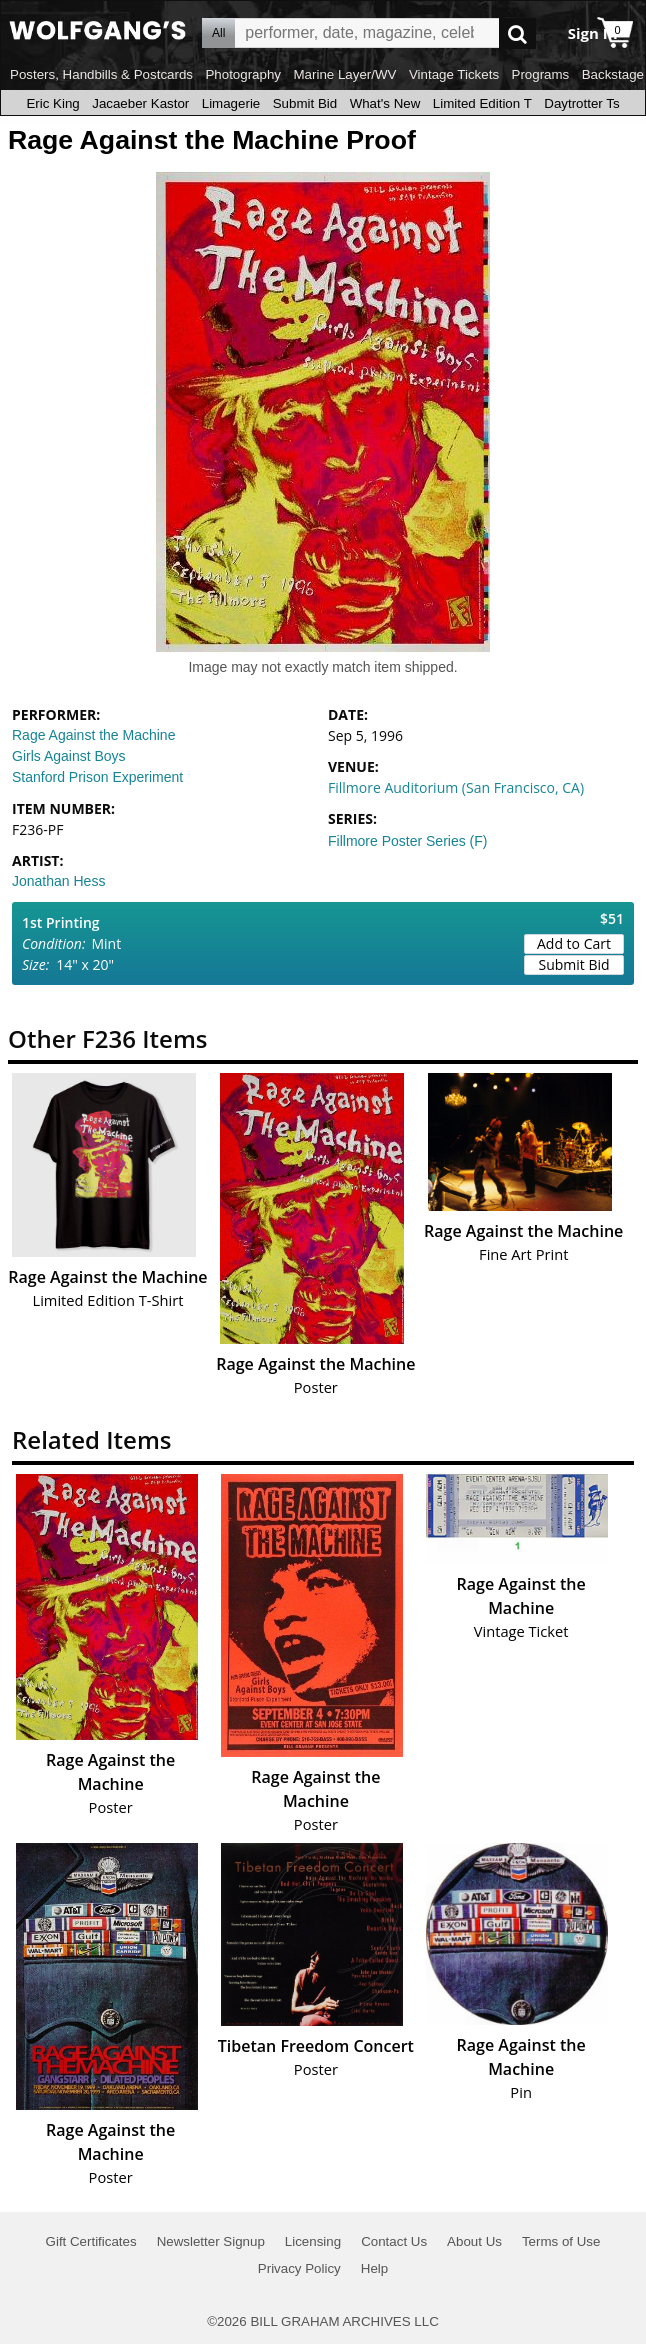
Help (374, 2268)
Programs (541, 74)
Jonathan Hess (58, 881)
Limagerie (231, 103)
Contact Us (394, 2241)
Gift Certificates (91, 2241)
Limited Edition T (482, 103)
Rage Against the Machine (93, 735)
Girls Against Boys (69, 756)
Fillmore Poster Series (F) (407, 841)
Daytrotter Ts (581, 103)
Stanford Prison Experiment (97, 777)
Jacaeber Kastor (140, 103)
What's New (385, 103)
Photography (243, 74)
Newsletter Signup (211, 2241)
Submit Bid (305, 103)
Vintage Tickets (454, 74)
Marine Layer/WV (344, 74)
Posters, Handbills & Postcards (101, 74)
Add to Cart (574, 943)
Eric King (52, 103)
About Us (474, 2241)
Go (517, 33)
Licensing (313, 2241)
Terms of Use (561, 2241)
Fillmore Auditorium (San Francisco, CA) (456, 787)
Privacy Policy (299, 2268)
